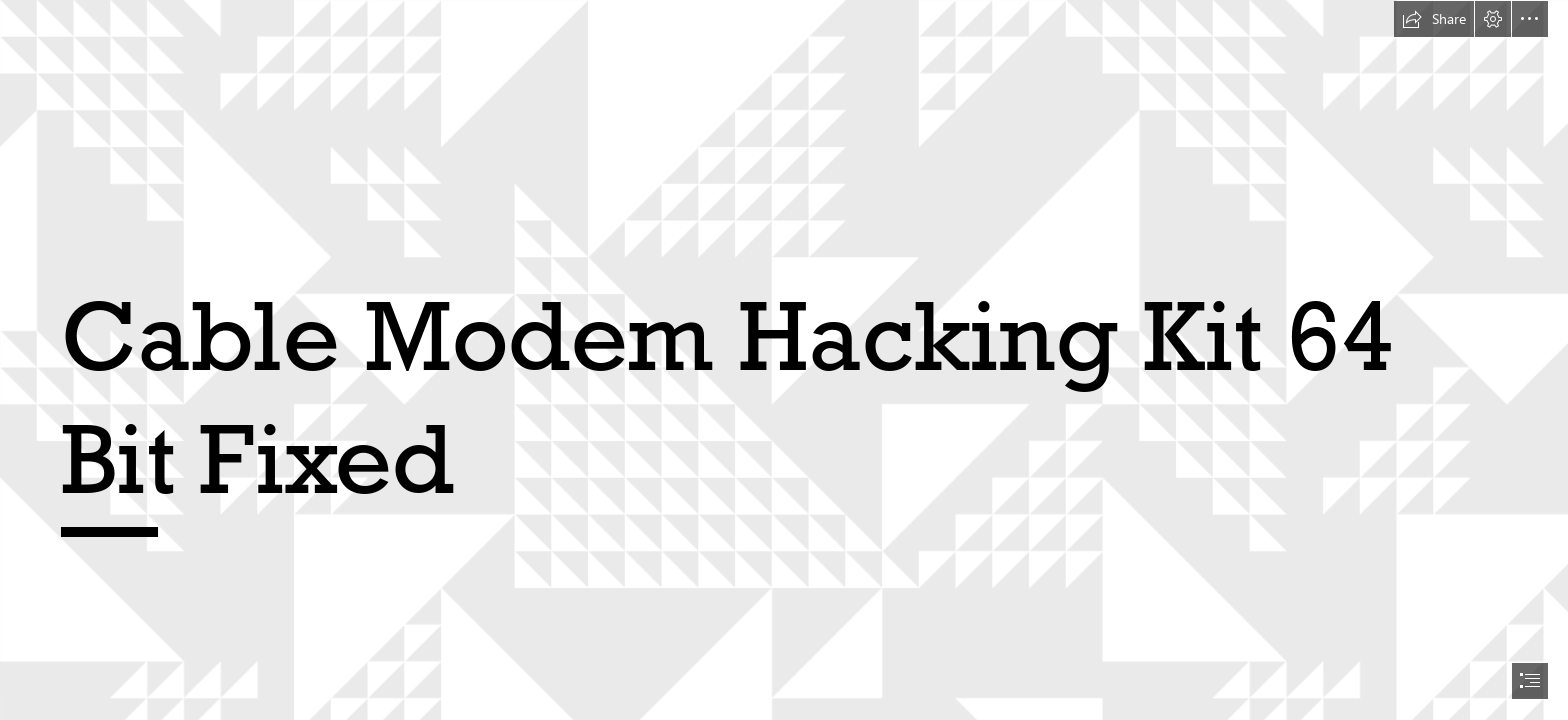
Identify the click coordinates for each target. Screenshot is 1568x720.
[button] (1434, 19)
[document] (784, 360)
